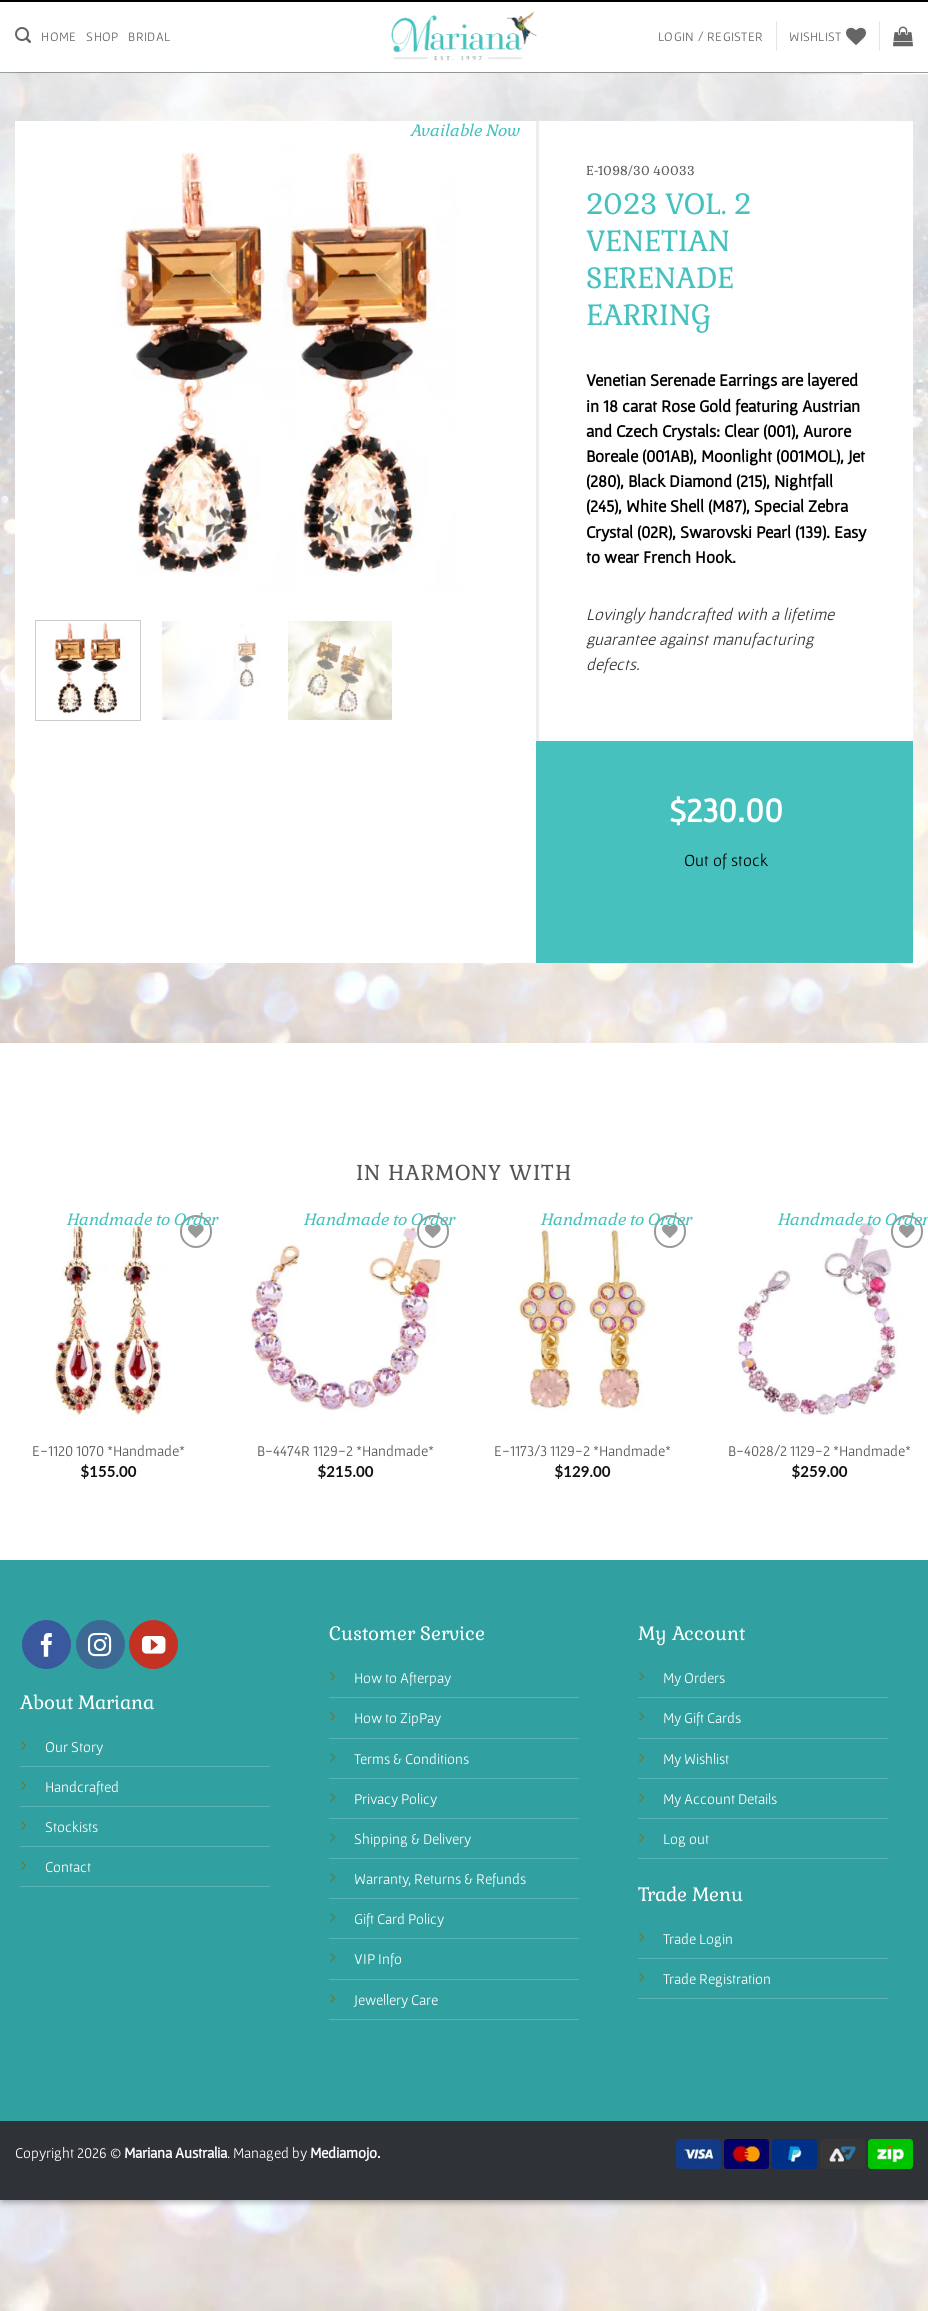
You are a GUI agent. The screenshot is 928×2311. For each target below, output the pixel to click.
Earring (648, 315)
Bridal (149, 36)
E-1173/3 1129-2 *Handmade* (582, 1450)
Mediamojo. (345, 2152)
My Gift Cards (702, 1717)
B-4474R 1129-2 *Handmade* (345, 1450)
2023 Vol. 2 (668, 204)
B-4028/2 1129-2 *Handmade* (819, 1450)
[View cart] (903, 36)
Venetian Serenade (660, 259)
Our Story (74, 1746)
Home (58, 36)
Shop (102, 36)
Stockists (71, 1826)
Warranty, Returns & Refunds (440, 1878)
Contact (68, 1866)
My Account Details (720, 1798)
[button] (60, 579)
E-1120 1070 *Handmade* (108, 1450)
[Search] (23, 35)
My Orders (694, 1677)
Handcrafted (82, 1786)
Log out (686, 1838)
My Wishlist (696, 1758)
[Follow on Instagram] (100, 1644)
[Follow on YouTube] (153, 1644)
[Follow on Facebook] (46, 1644)
